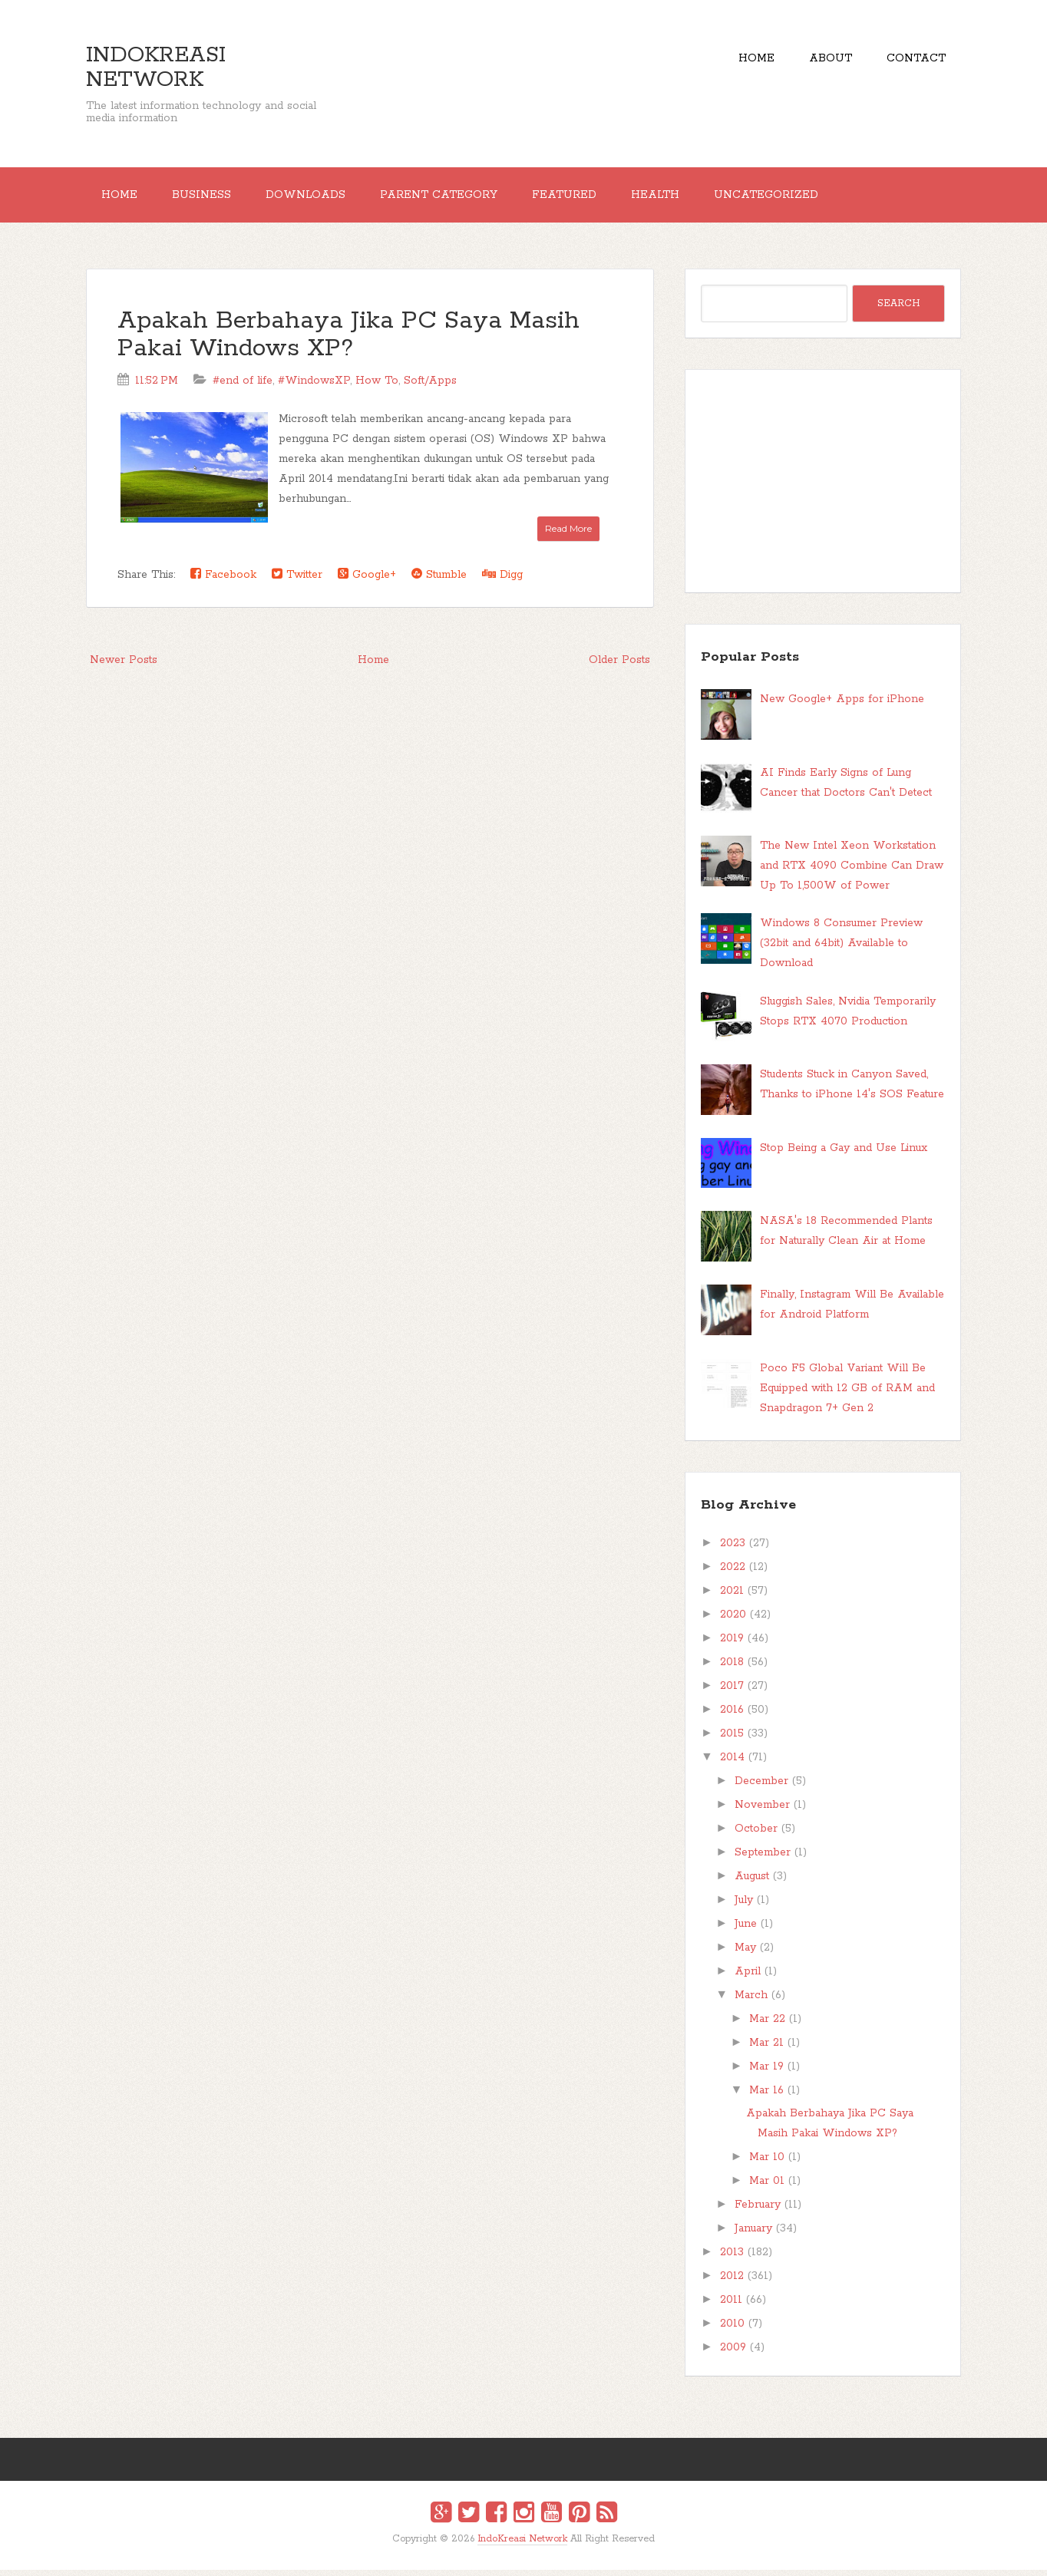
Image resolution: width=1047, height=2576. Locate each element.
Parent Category (460, 198)
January (753, 2234)
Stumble (439, 580)
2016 (732, 1716)
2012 (732, 2282)
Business (210, 198)
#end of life (242, 387)
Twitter (297, 580)
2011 (731, 2306)
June (746, 1930)
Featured (592, 198)
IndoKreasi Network (156, 67)
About (821, 61)
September (763, 1858)
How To (376, 387)
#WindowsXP (314, 387)
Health (689, 198)
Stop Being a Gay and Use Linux (843, 1154)
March (751, 2001)
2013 (732, 2258)
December (761, 1787)
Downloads (321, 198)
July (744, 1906)
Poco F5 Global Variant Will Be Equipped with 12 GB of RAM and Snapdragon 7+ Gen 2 (847, 1394)
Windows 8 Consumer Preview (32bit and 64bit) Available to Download (841, 949)
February (758, 2211)
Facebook (223, 580)
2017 (732, 1692)
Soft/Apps (430, 387)
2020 (733, 1621)
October (756, 1835)
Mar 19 (766, 2073)
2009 (733, 2353)
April (748, 1977)
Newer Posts (123, 666)
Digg (502, 580)
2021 (732, 1597)
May (745, 1954)
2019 (732, 1644)
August (752, 1882)
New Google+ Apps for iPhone (842, 705)
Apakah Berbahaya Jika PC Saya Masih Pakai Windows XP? (348, 341)
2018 (732, 1668)
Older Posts (619, 666)
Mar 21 (766, 2049)
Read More (568, 534)
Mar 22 (767, 2025)
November (762, 1811)
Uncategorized (806, 198)
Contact (913, 61)
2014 (732, 1763)
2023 (732, 1549)
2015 (732, 1739)
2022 (732, 1573)
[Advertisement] (823, 487)
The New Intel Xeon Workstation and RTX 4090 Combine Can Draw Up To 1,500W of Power (851, 872)
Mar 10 (766, 2163)
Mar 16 (766, 2096)
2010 (732, 2330)
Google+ (367, 580)
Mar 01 (766, 2187)
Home (741, 61)
